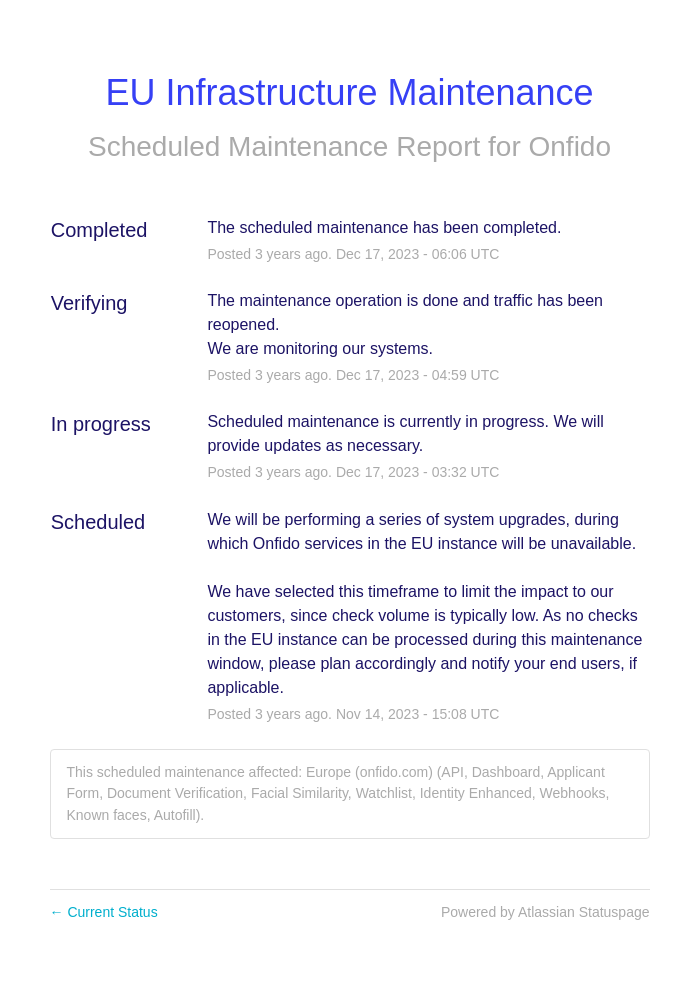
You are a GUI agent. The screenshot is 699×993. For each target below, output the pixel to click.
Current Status (104, 912)
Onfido (570, 146)
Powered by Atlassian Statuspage (545, 912)
